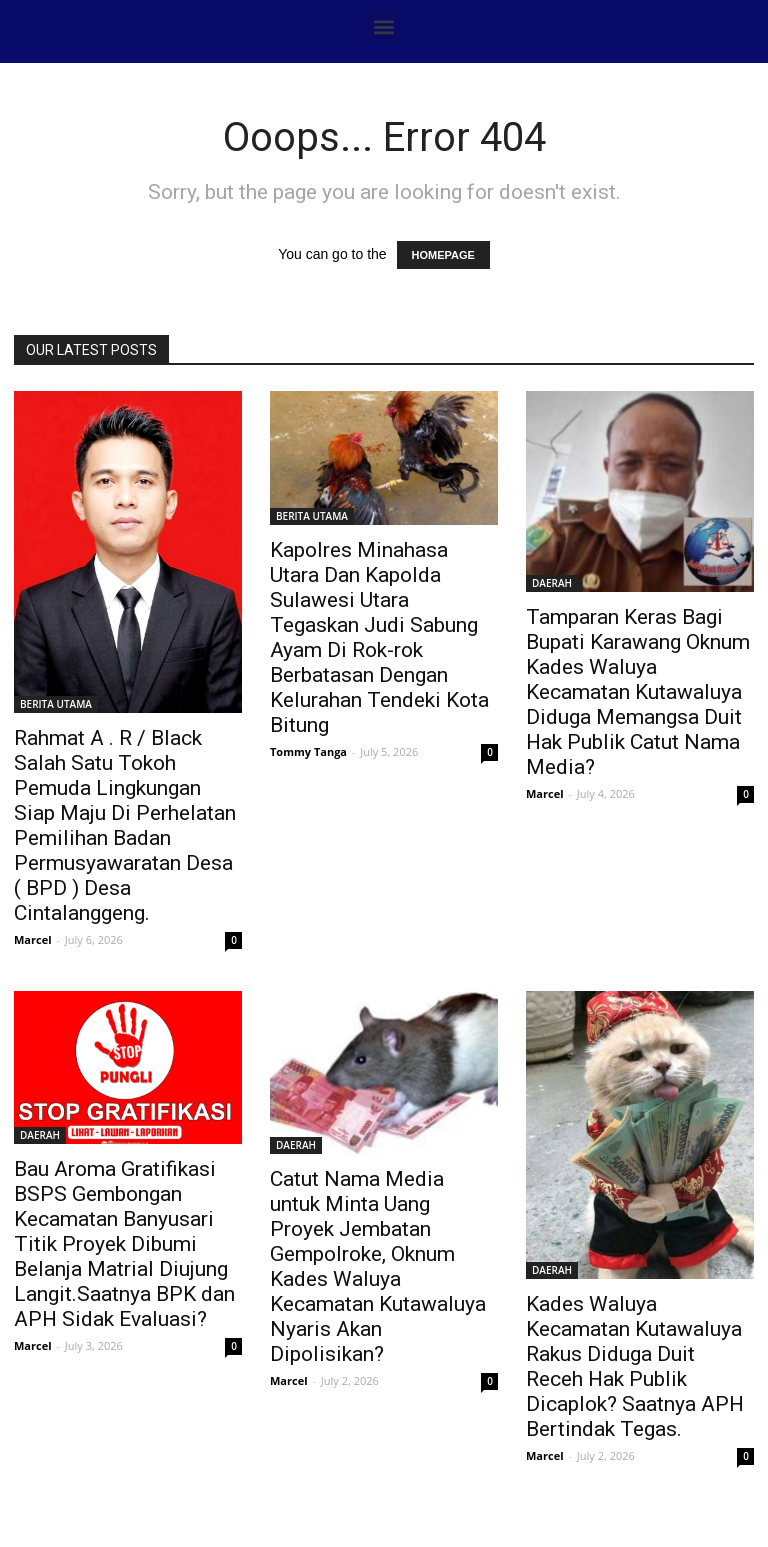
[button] (384, 26)
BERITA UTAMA (56, 704)
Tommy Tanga (308, 751)
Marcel (33, 939)
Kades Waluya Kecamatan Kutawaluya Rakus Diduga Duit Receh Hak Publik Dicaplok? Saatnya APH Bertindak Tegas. (635, 1366)
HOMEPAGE (443, 255)
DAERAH (552, 583)
